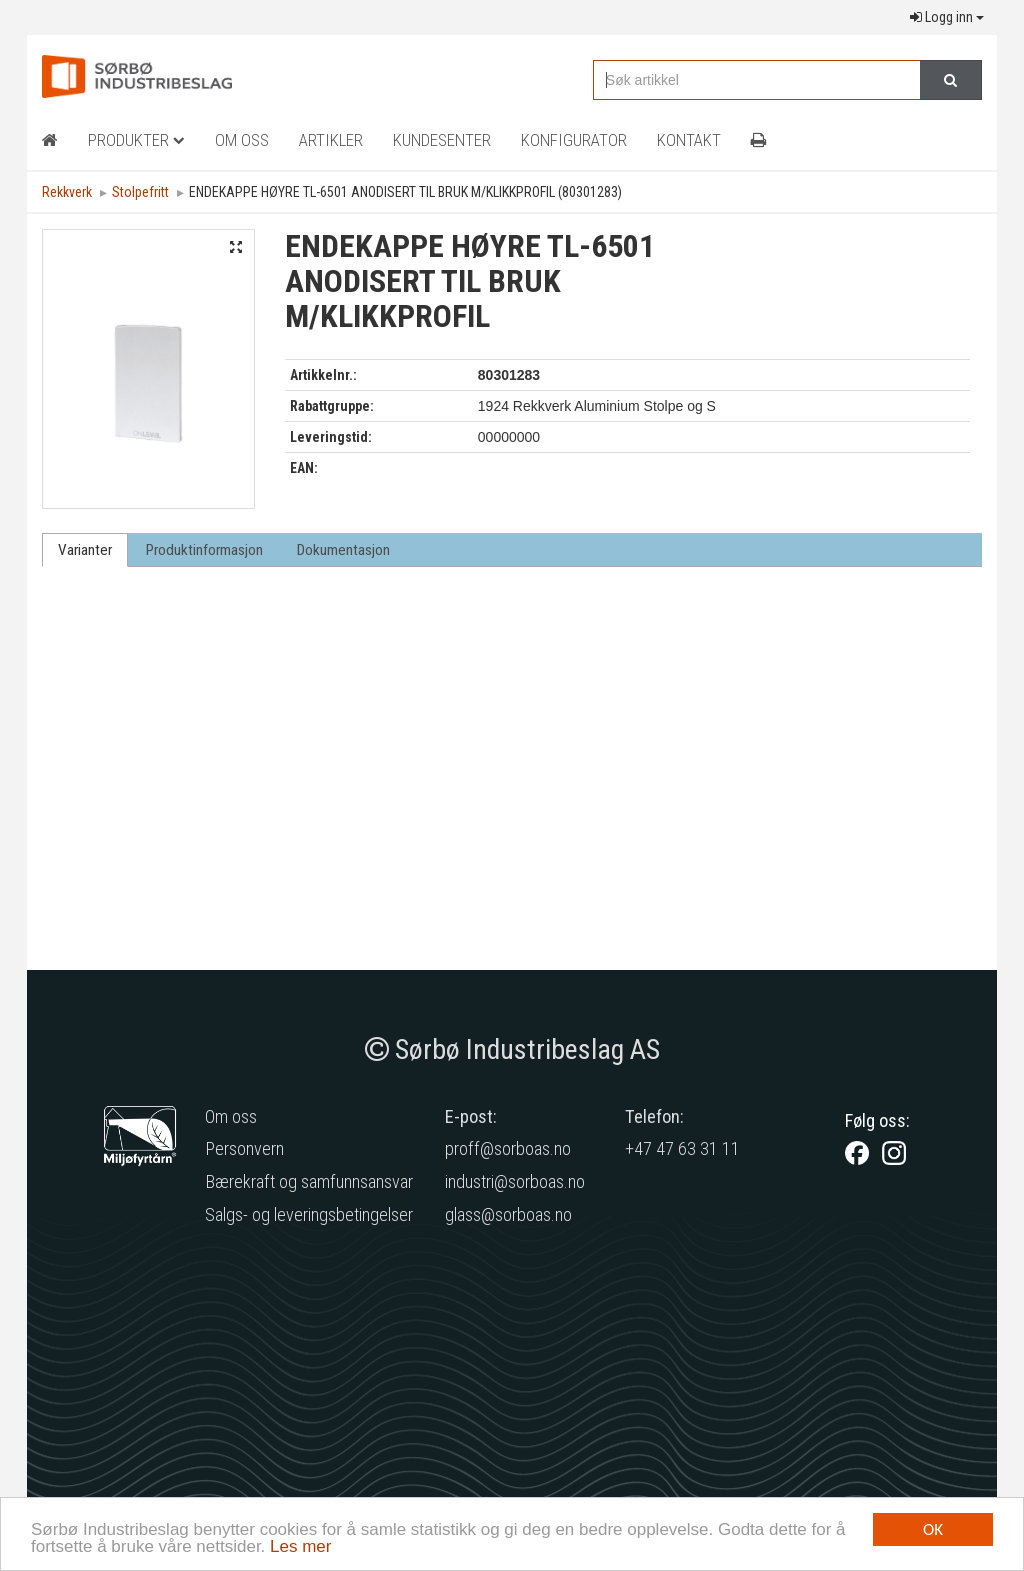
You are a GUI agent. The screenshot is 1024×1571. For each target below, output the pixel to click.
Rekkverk (67, 192)
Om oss (231, 1116)
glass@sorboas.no (508, 1214)
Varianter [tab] (85, 550)
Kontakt (689, 140)
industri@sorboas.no (515, 1181)
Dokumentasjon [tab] (343, 550)
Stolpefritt (140, 192)
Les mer (300, 1548)
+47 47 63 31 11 (682, 1148)
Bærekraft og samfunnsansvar (309, 1181)
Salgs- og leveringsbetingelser (309, 1214)
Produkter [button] (136, 140)
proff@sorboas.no (508, 1148)
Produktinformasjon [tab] (204, 550)
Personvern (244, 1148)
